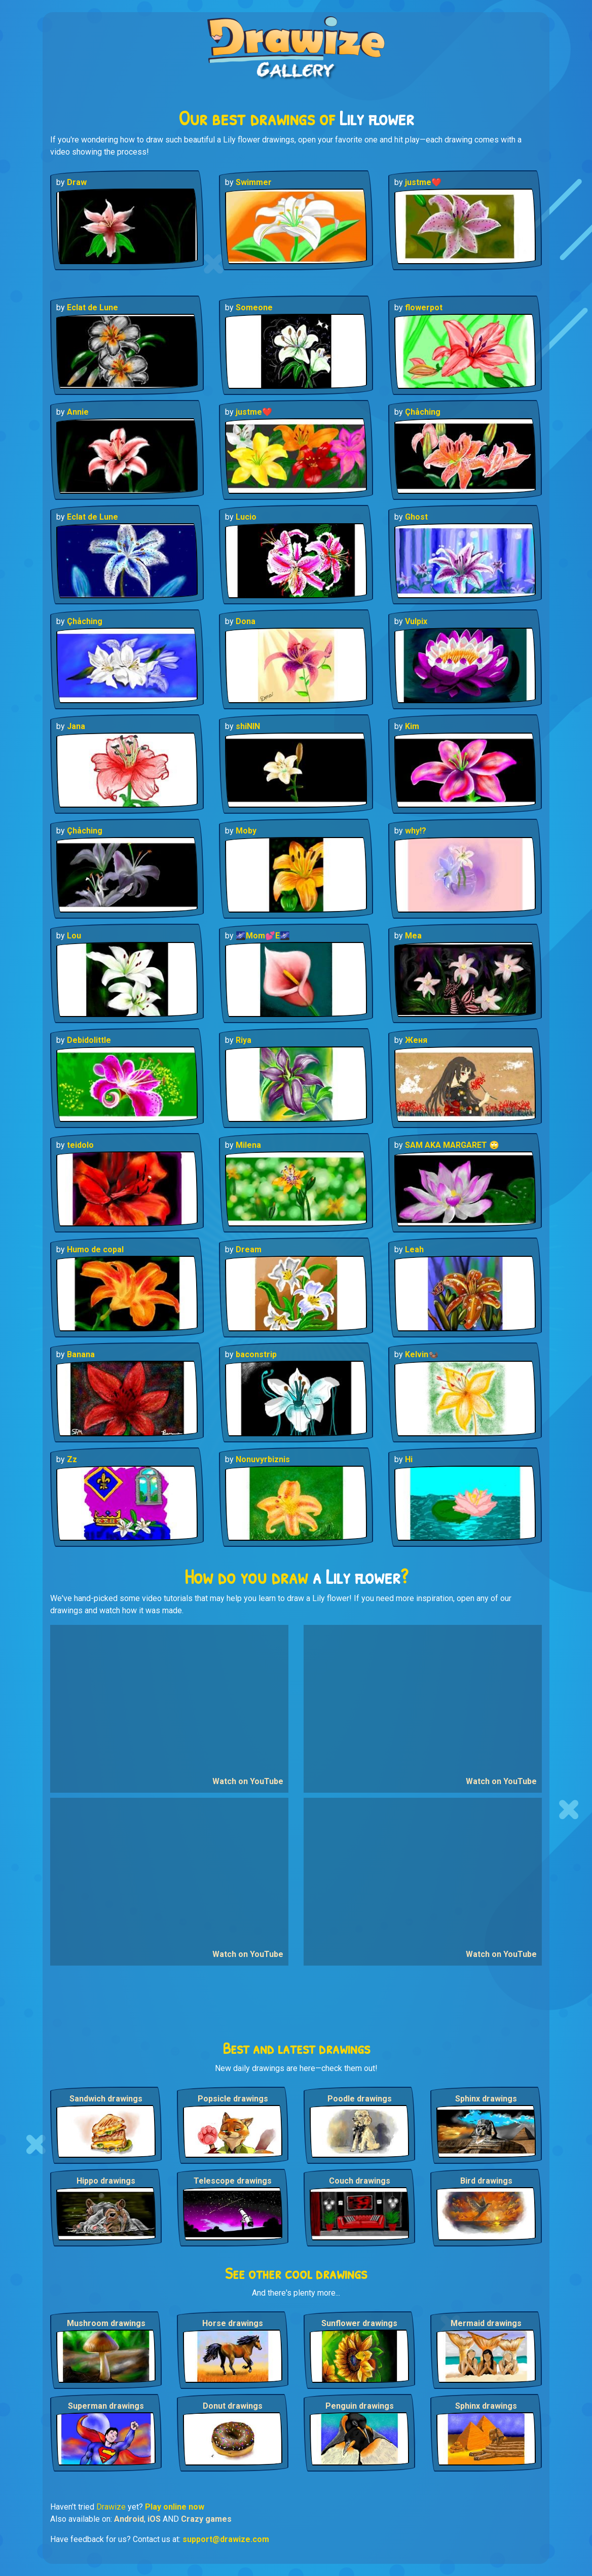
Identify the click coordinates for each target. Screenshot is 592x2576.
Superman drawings (106, 2406)
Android (129, 2519)
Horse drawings (232, 2323)
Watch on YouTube (247, 1781)
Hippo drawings (106, 2181)
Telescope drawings (233, 2181)
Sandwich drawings (105, 2098)
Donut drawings (233, 2406)
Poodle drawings (359, 2098)
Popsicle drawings (233, 2098)
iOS (154, 2519)
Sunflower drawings (359, 2323)
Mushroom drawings (106, 2323)
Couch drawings (359, 2181)
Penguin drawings (359, 2406)
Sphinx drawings (486, 2098)
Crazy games (206, 2519)
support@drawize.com (225, 2539)
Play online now (174, 2507)
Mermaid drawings (486, 2323)
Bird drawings (486, 2181)
